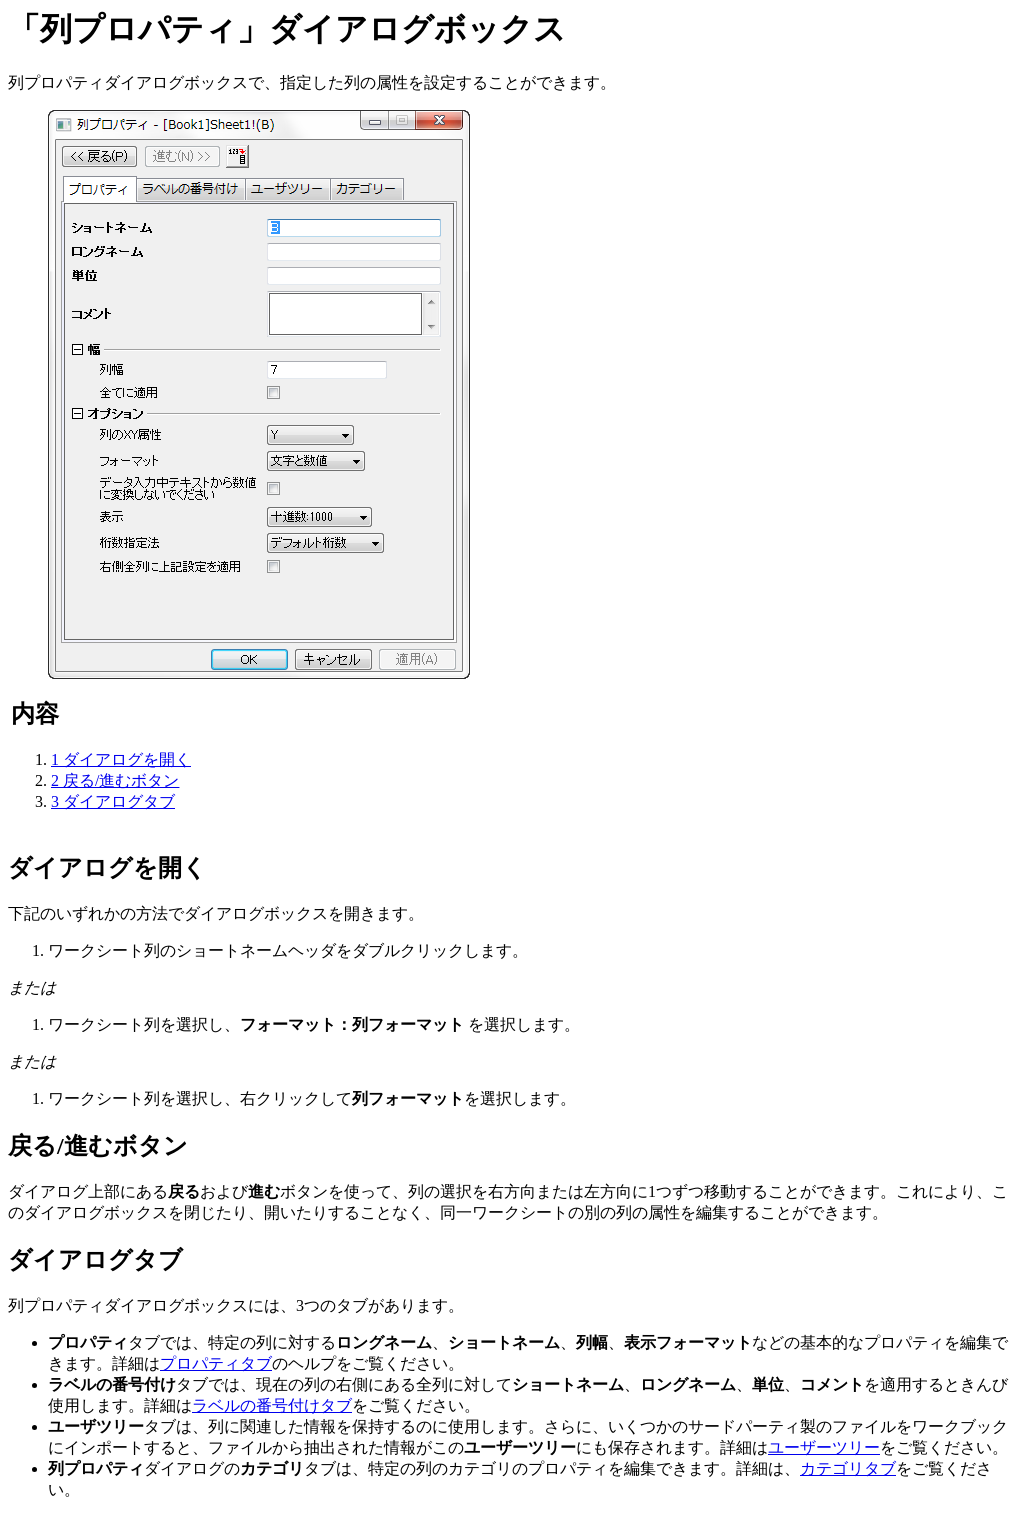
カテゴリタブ (848, 1468)
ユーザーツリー (824, 1447)
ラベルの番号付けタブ (272, 1405)
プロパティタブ (216, 1363)
